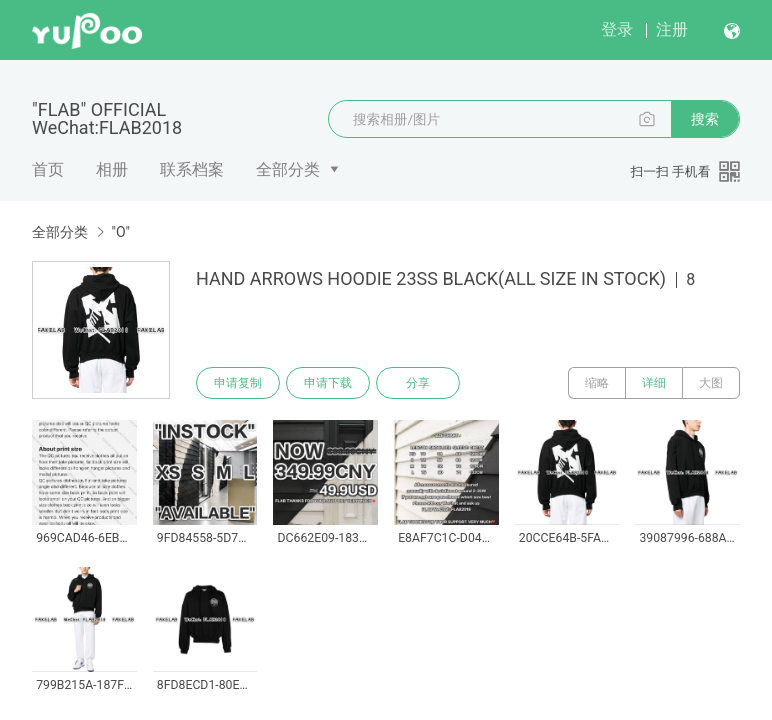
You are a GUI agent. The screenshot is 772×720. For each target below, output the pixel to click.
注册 (672, 29)
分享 (418, 383)
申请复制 (238, 383)
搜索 (705, 119)
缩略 (597, 383)
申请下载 (328, 383)
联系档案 (192, 169)
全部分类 (288, 169)
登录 (617, 29)
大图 (711, 383)
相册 (112, 169)
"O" (120, 232)
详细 (654, 383)
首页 (48, 169)
